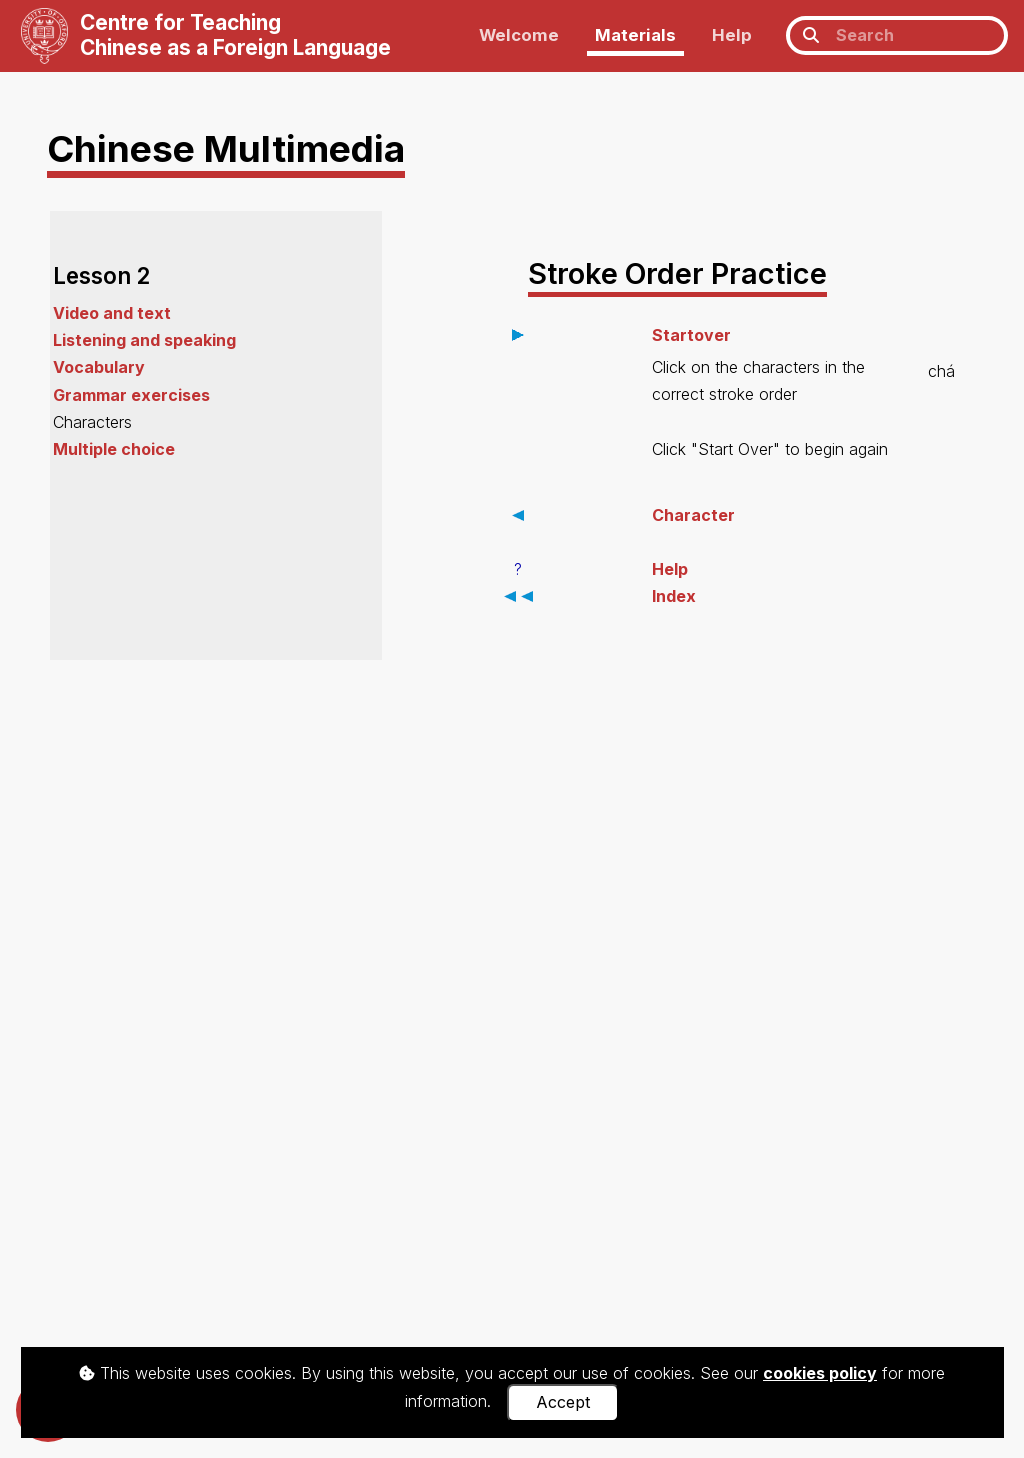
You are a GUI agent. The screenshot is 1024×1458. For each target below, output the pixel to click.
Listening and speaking (144, 340)
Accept (563, 1402)
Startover (691, 335)
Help (732, 35)
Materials (635, 35)
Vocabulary (99, 367)
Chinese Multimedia (226, 148)
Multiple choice (114, 449)
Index (674, 596)
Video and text (112, 313)
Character (693, 515)
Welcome (519, 35)
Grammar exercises (131, 395)
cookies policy (820, 1373)
